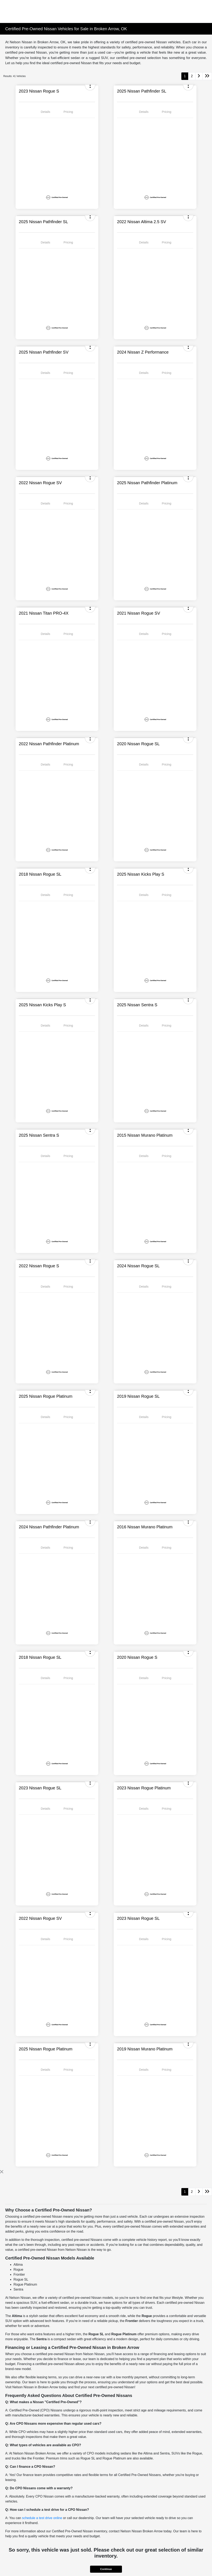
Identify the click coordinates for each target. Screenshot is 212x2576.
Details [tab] (45, 111)
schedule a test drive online (42, 2518)
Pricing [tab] (68, 111)
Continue (106, 2569)
